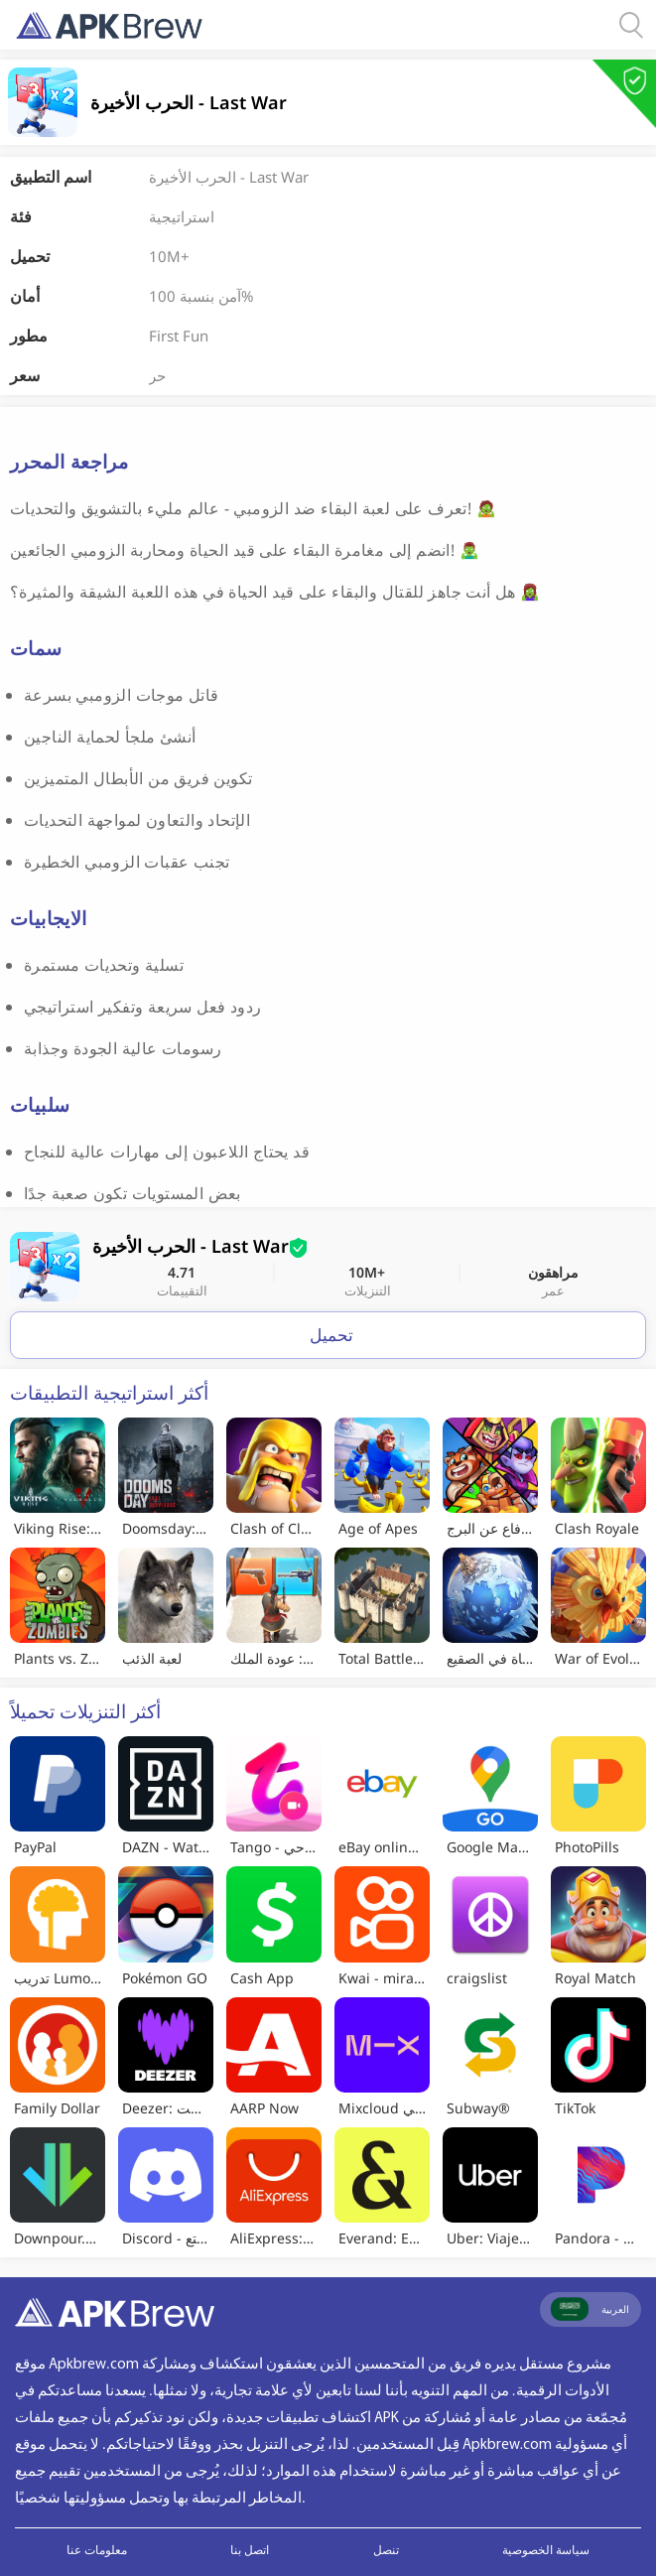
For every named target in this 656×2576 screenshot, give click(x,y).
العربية (590, 2309)
